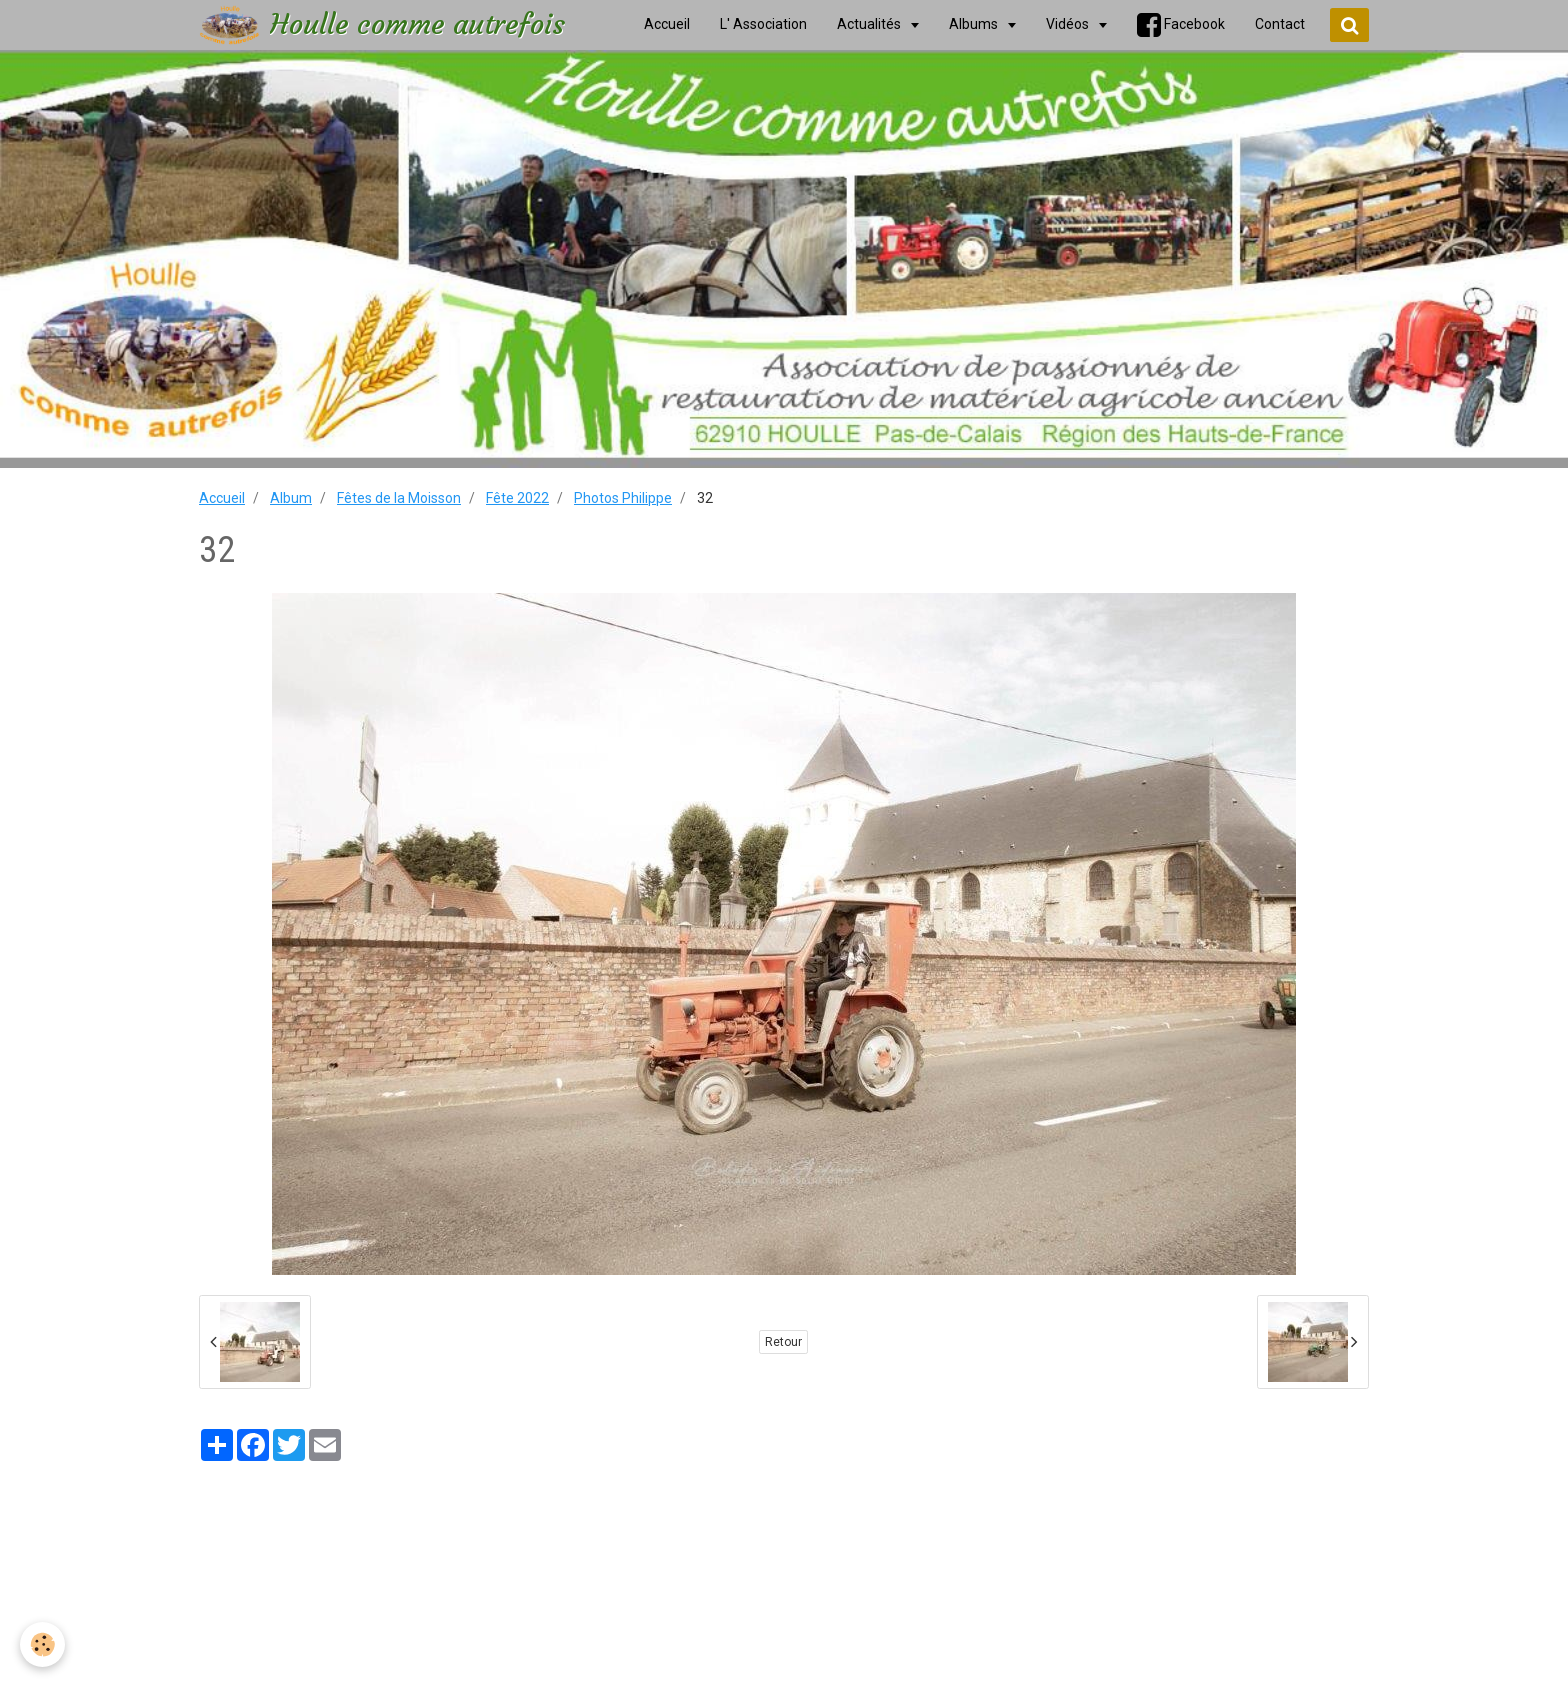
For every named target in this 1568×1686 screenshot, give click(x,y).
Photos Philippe (623, 498)
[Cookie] (42, 1644)
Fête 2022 (517, 498)
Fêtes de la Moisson (399, 498)
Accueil (222, 498)
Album (291, 498)
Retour (783, 1342)
